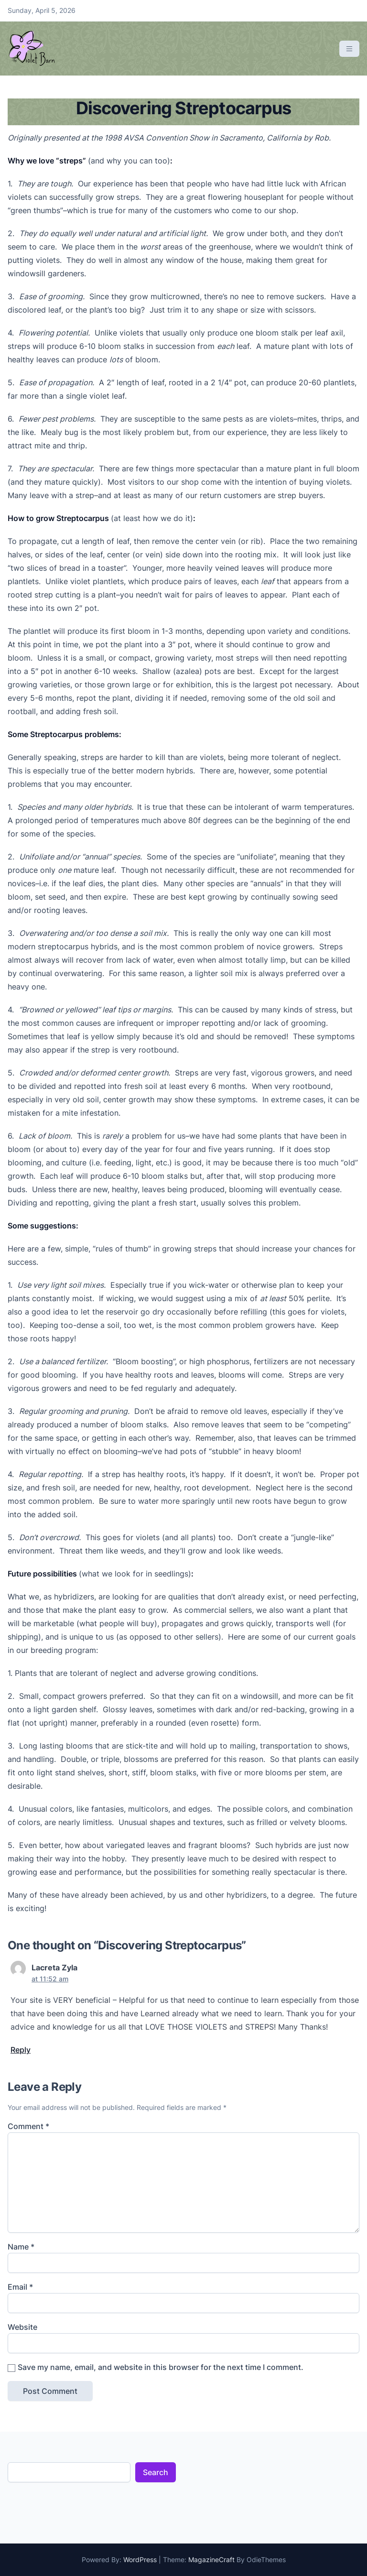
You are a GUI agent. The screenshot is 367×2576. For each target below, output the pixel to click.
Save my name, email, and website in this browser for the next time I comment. (160, 2367)
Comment (28, 2126)
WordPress (140, 2559)
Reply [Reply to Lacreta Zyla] (21, 2049)
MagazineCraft (211, 2559)
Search (155, 2472)
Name (21, 2246)
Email (20, 2287)
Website (22, 2327)
